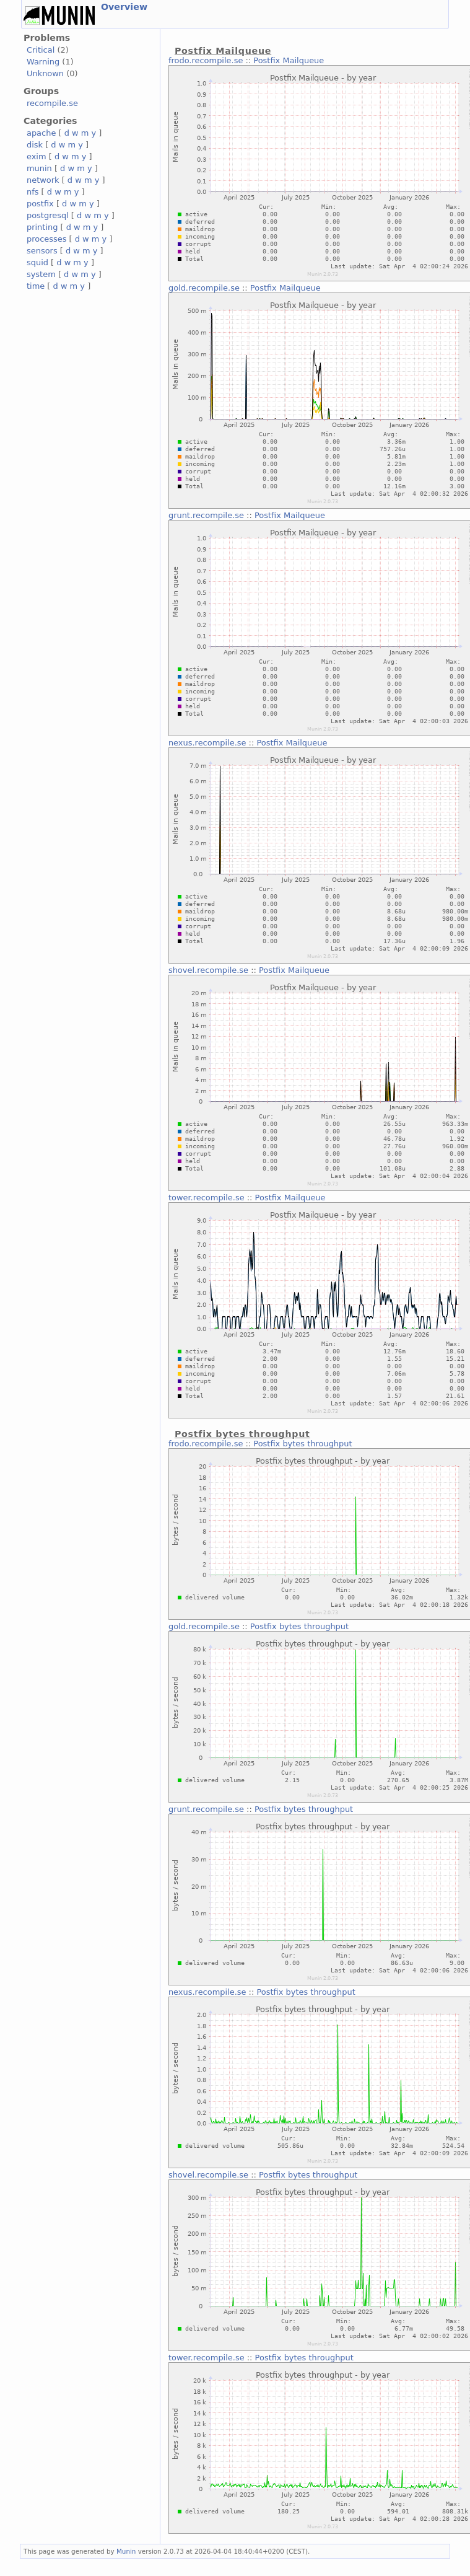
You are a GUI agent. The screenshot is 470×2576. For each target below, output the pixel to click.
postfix (40, 203)
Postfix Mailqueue (288, 60)
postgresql (48, 215)
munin (39, 168)
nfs (33, 191)
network (43, 180)
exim (36, 156)
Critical (40, 50)
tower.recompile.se (206, 1197)
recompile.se (52, 103)
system (41, 274)
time (36, 286)
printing (42, 227)
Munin (126, 2551)
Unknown (45, 73)
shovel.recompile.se (208, 970)
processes (47, 239)
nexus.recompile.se (207, 742)
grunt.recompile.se (206, 515)
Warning (43, 61)
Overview (124, 7)
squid (37, 262)
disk (35, 144)
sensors (42, 250)
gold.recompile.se (204, 287)
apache (41, 133)
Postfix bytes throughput (302, 1443)
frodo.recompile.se (205, 60)
